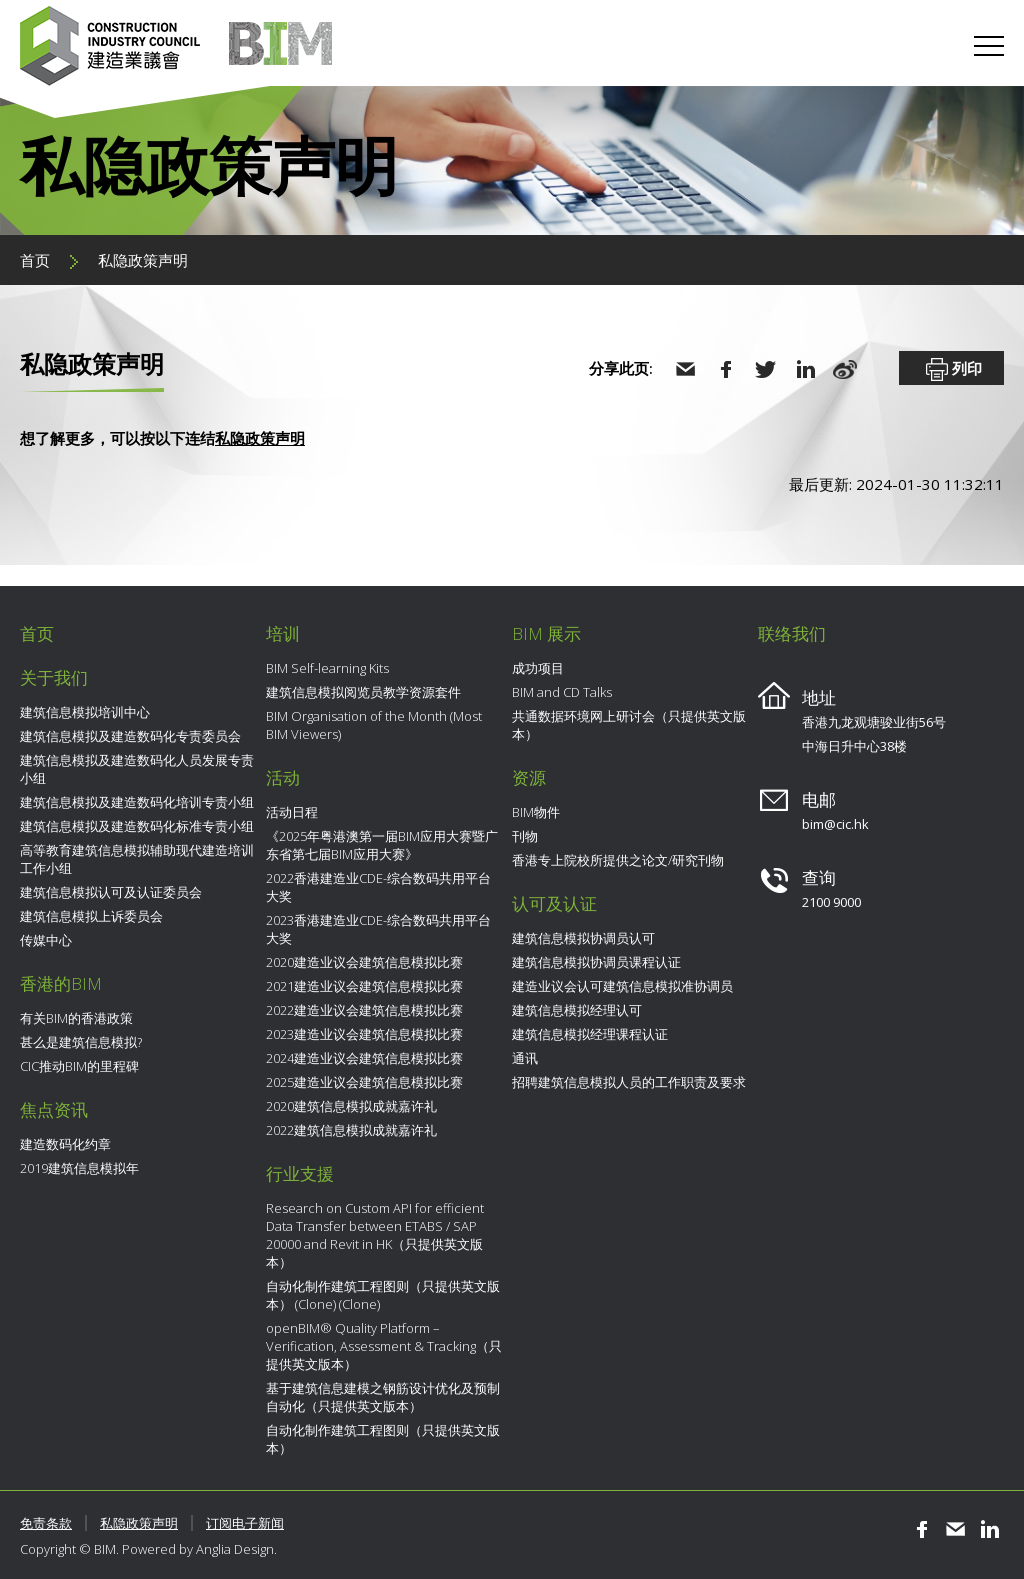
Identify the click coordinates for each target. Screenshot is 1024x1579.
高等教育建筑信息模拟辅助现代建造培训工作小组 (137, 859)
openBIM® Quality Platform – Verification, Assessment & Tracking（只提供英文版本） (384, 1346)
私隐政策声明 (143, 260)
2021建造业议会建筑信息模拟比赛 (364, 986)
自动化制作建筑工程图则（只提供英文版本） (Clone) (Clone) (383, 1295)
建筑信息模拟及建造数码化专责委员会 (130, 736)
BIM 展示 (546, 633)
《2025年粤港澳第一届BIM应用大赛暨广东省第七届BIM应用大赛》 (382, 845)
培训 (283, 633)
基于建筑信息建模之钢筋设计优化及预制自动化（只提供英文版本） (383, 1397)
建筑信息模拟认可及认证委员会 (111, 892)
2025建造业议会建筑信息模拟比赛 (364, 1082)
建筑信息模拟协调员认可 (583, 938)
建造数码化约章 (65, 1144)
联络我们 (792, 633)
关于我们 (54, 677)
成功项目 (538, 668)
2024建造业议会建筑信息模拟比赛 (364, 1058)
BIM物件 (536, 812)
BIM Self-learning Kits (327, 668)
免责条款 (46, 1523)
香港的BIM (61, 983)
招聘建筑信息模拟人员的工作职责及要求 (629, 1082)
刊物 (525, 836)
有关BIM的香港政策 (76, 1018)
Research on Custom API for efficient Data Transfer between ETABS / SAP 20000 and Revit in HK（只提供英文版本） (375, 1235)
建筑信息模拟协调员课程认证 (596, 962)
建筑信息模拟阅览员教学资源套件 (363, 692)
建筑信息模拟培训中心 (85, 712)
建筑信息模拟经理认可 (577, 1010)
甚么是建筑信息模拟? (81, 1042)
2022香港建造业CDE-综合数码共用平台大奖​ (378, 887)
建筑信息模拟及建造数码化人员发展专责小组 (137, 769)
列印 (952, 370)
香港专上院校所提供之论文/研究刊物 (618, 860)
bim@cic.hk (835, 824)
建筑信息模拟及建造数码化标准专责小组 (137, 826)
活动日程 (292, 812)
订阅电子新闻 (245, 1523)
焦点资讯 (54, 1109)
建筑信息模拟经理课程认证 (590, 1034)
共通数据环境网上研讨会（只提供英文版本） (629, 725)
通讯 (525, 1058)
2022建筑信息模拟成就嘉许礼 (351, 1130)
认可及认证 (554, 903)
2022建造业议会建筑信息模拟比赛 (364, 1010)
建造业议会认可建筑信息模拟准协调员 (622, 986)
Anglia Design (235, 1549)
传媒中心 (46, 940)
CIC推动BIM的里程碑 (79, 1066)
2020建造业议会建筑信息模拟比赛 (364, 962)
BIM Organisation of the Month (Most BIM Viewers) (374, 725)
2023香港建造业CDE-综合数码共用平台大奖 (378, 929)
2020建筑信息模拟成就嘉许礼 (351, 1106)
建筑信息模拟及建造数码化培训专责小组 (137, 802)
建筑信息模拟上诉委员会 (91, 916)
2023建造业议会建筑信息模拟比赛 (364, 1034)
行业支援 (300, 1173)
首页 (35, 260)
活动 (283, 777)
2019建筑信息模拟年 (79, 1168)
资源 (529, 777)
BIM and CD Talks (562, 692)
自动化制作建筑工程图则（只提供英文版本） (383, 1439)
